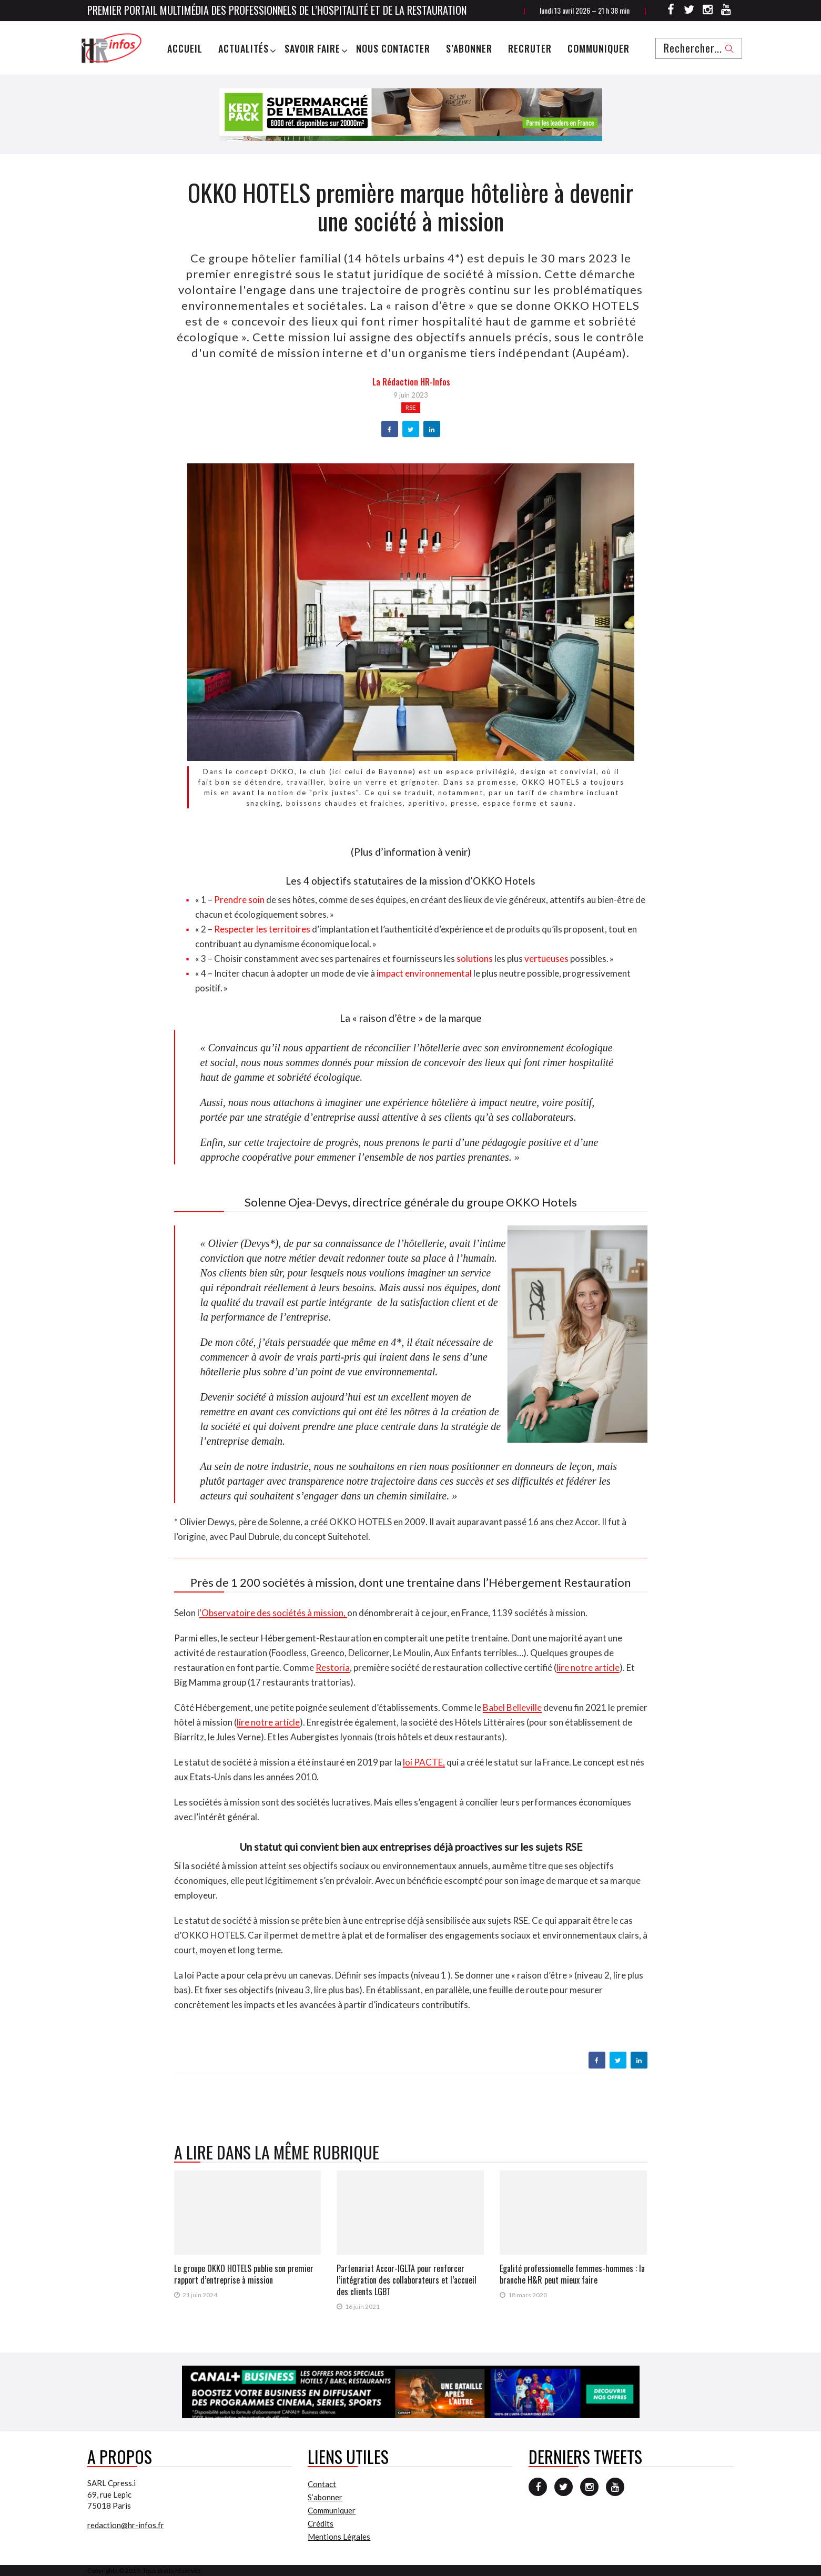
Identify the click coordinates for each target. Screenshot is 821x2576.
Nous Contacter (393, 48)
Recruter (530, 48)
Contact (322, 2484)
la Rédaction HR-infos (411, 382)
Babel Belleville (512, 1707)
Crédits (320, 2523)
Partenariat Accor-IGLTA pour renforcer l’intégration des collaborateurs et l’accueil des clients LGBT (407, 2280)
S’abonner (469, 48)
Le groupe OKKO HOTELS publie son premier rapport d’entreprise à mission (243, 2274)
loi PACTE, (424, 1762)
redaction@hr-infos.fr (125, 2525)
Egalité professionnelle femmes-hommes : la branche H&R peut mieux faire (572, 2274)
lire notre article (588, 1667)
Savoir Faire (312, 48)
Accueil (184, 48)
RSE (411, 407)
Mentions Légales (339, 2536)
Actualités (243, 48)
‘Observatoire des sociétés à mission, (273, 1612)
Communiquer (598, 48)
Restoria (333, 1667)
